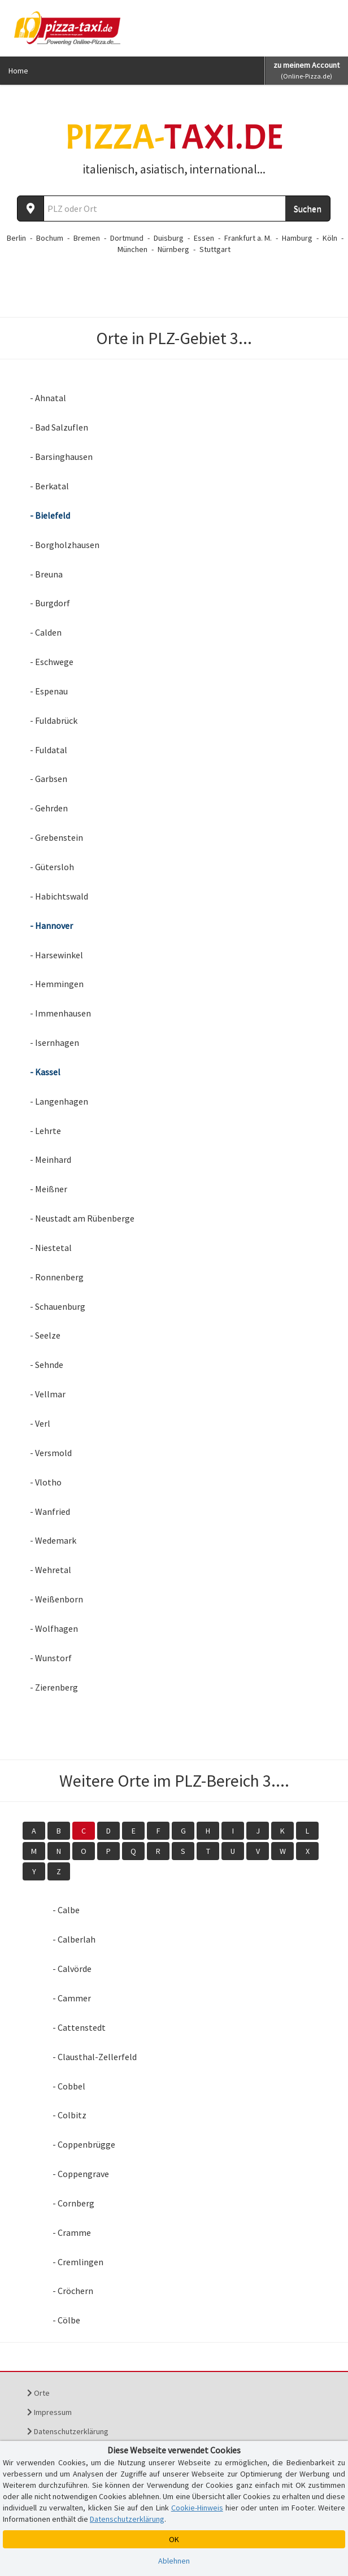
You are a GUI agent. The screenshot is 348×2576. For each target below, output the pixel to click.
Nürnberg (173, 249)
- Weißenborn (56, 1599)
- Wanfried (50, 1511)
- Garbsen (48, 778)
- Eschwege (51, 661)
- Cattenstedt (79, 2027)
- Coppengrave (81, 2173)
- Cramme (72, 2232)
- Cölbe (66, 2320)
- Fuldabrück (53, 720)
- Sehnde (46, 1364)
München (132, 249)
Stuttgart (214, 249)
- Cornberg (73, 2203)
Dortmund (126, 238)
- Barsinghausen (61, 456)
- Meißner (48, 1188)
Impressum (49, 2412)
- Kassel (45, 1072)
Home (18, 71)
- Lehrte (45, 1130)
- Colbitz (69, 2115)
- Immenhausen (60, 1013)
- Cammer (72, 1998)
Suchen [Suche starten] (307, 208)
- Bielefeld (50, 515)
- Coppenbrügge (84, 2144)
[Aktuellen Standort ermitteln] (30, 208)
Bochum (49, 238)
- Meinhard (50, 1159)
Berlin (16, 238)
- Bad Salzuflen (59, 427)
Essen (204, 238)
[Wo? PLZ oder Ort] (165, 208)
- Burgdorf (50, 603)
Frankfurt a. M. (248, 238)
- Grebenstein (56, 837)
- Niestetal (51, 1247)
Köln (330, 238)
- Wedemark (53, 1540)
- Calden (46, 632)
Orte (38, 2393)
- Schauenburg (57, 1306)
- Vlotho (46, 1482)
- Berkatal (49, 486)
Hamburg (297, 238)
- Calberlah (74, 1939)
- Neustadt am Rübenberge (82, 1218)
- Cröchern (73, 2290)
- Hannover (51, 925)
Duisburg (169, 238)
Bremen (86, 238)
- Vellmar (48, 1394)
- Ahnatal (48, 397)
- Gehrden (49, 808)
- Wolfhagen (54, 1628)
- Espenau (49, 691)
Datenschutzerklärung (67, 2431)
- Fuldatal (48, 749)
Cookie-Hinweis (197, 2508)
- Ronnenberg (57, 1277)
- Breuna (46, 574)
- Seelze (45, 1335)
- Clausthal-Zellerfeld (95, 2056)
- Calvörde (72, 1968)
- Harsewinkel (56, 955)
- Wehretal (50, 1569)
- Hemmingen (57, 983)
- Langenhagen (59, 1101)
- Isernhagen (54, 1042)
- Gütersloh (52, 866)
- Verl (40, 1423)
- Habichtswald (59, 896)
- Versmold (51, 1452)
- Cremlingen (78, 2261)
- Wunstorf (51, 1657)
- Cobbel (69, 2086)
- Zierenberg (54, 1687)
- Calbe (66, 1909)
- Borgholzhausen (64, 544)
